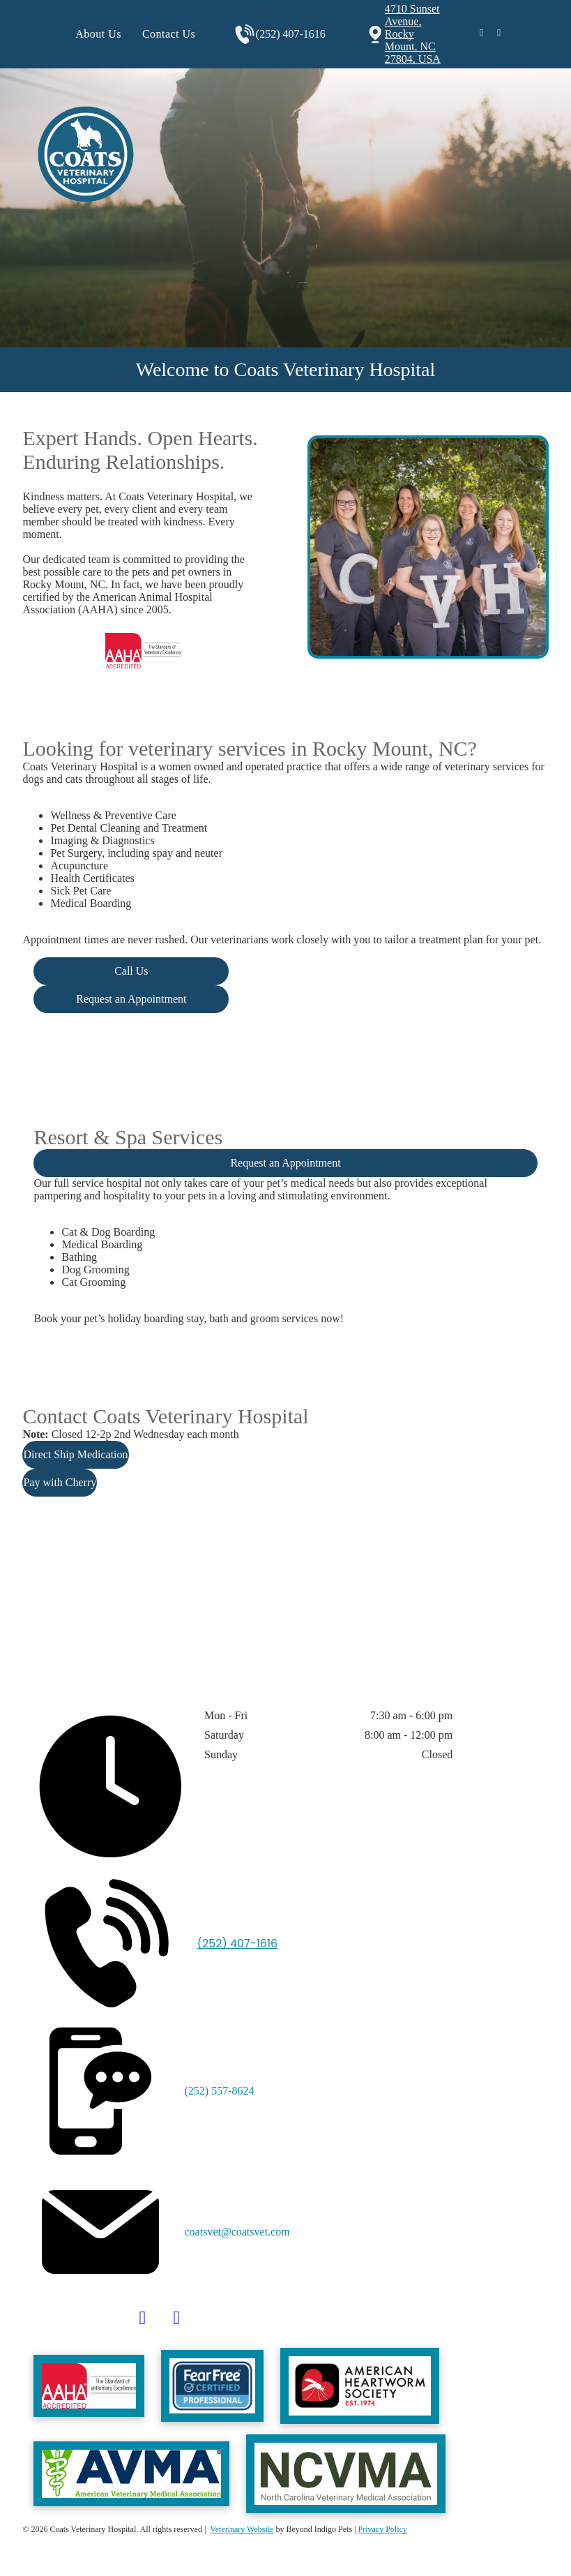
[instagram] (499, 34)
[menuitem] (98, 34)
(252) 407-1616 (291, 34)
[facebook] (482, 34)
